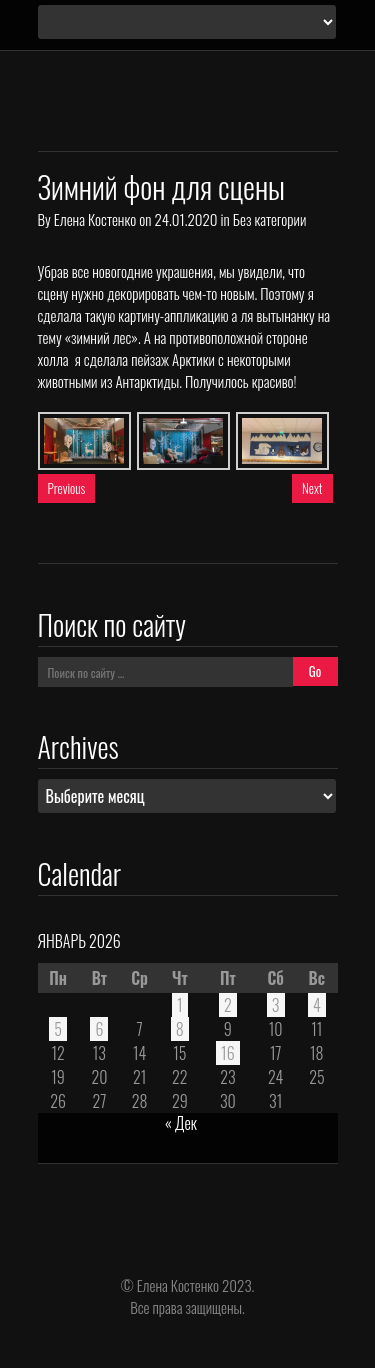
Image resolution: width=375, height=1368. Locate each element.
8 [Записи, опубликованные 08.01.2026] (180, 1029)
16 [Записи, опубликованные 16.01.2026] (228, 1053)
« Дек (181, 1123)
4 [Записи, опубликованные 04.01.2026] (317, 1005)
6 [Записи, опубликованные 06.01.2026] (99, 1029)
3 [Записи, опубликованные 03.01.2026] (276, 1005)
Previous (67, 488)
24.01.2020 (185, 219)
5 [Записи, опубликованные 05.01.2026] (58, 1029)
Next (312, 488)
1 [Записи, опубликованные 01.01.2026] (180, 1005)
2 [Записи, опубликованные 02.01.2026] (228, 1005)
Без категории (269, 219)
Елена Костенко (95, 219)
